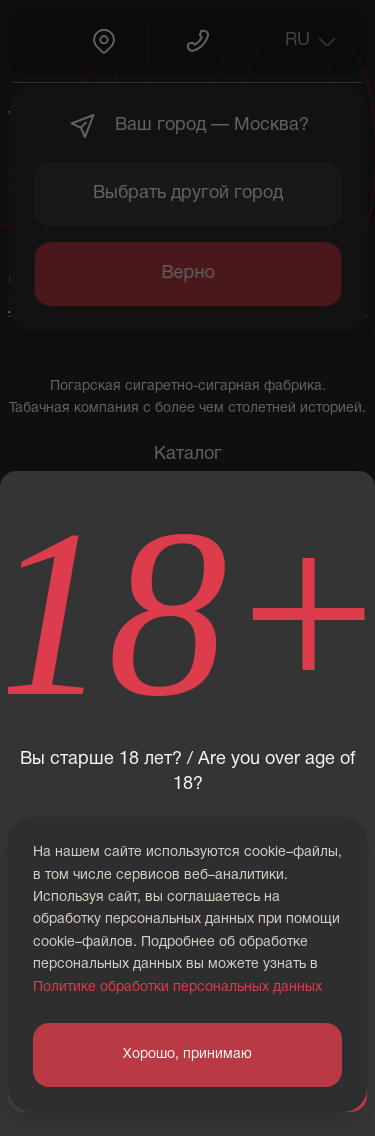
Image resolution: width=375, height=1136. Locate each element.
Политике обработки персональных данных (177, 987)
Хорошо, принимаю (187, 1054)
